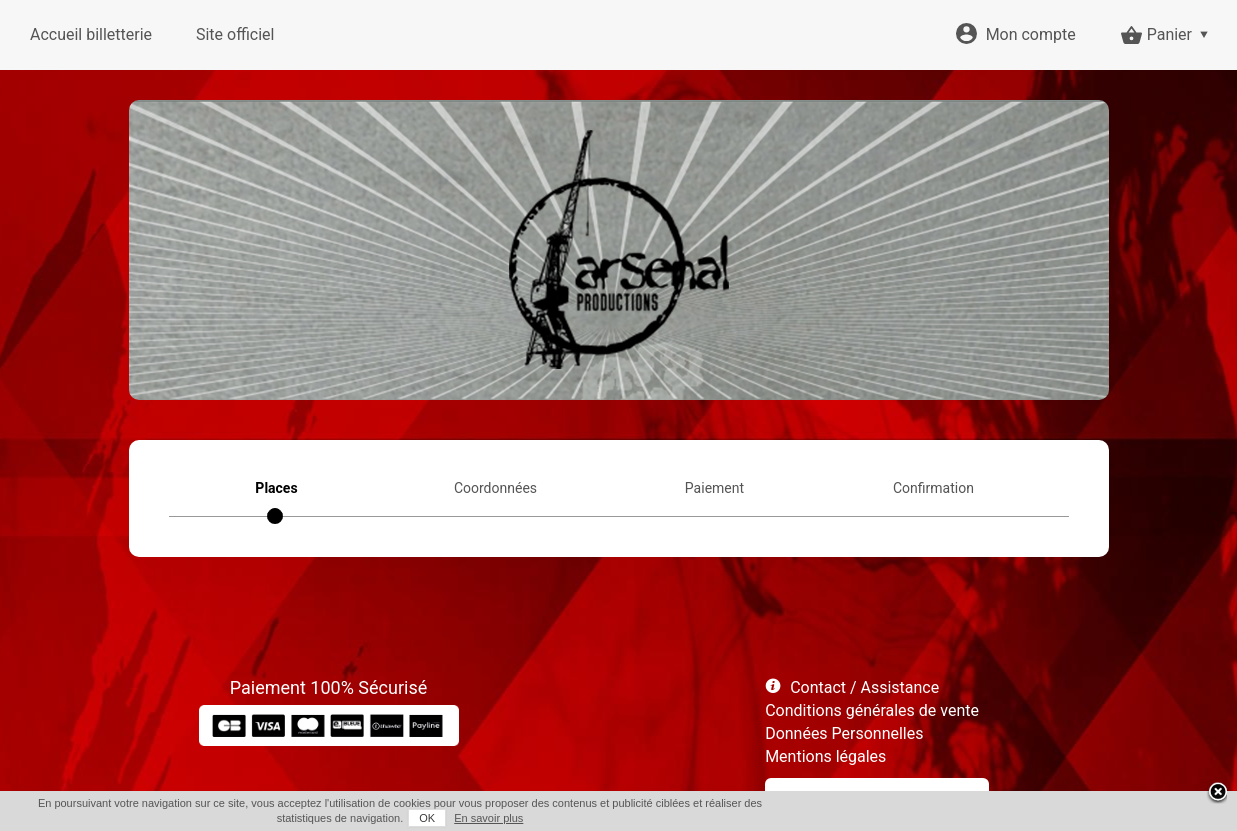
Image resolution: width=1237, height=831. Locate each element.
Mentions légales (825, 756)
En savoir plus (488, 818)
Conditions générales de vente (872, 710)
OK (427, 818)
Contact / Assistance (864, 687)
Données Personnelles (844, 733)
